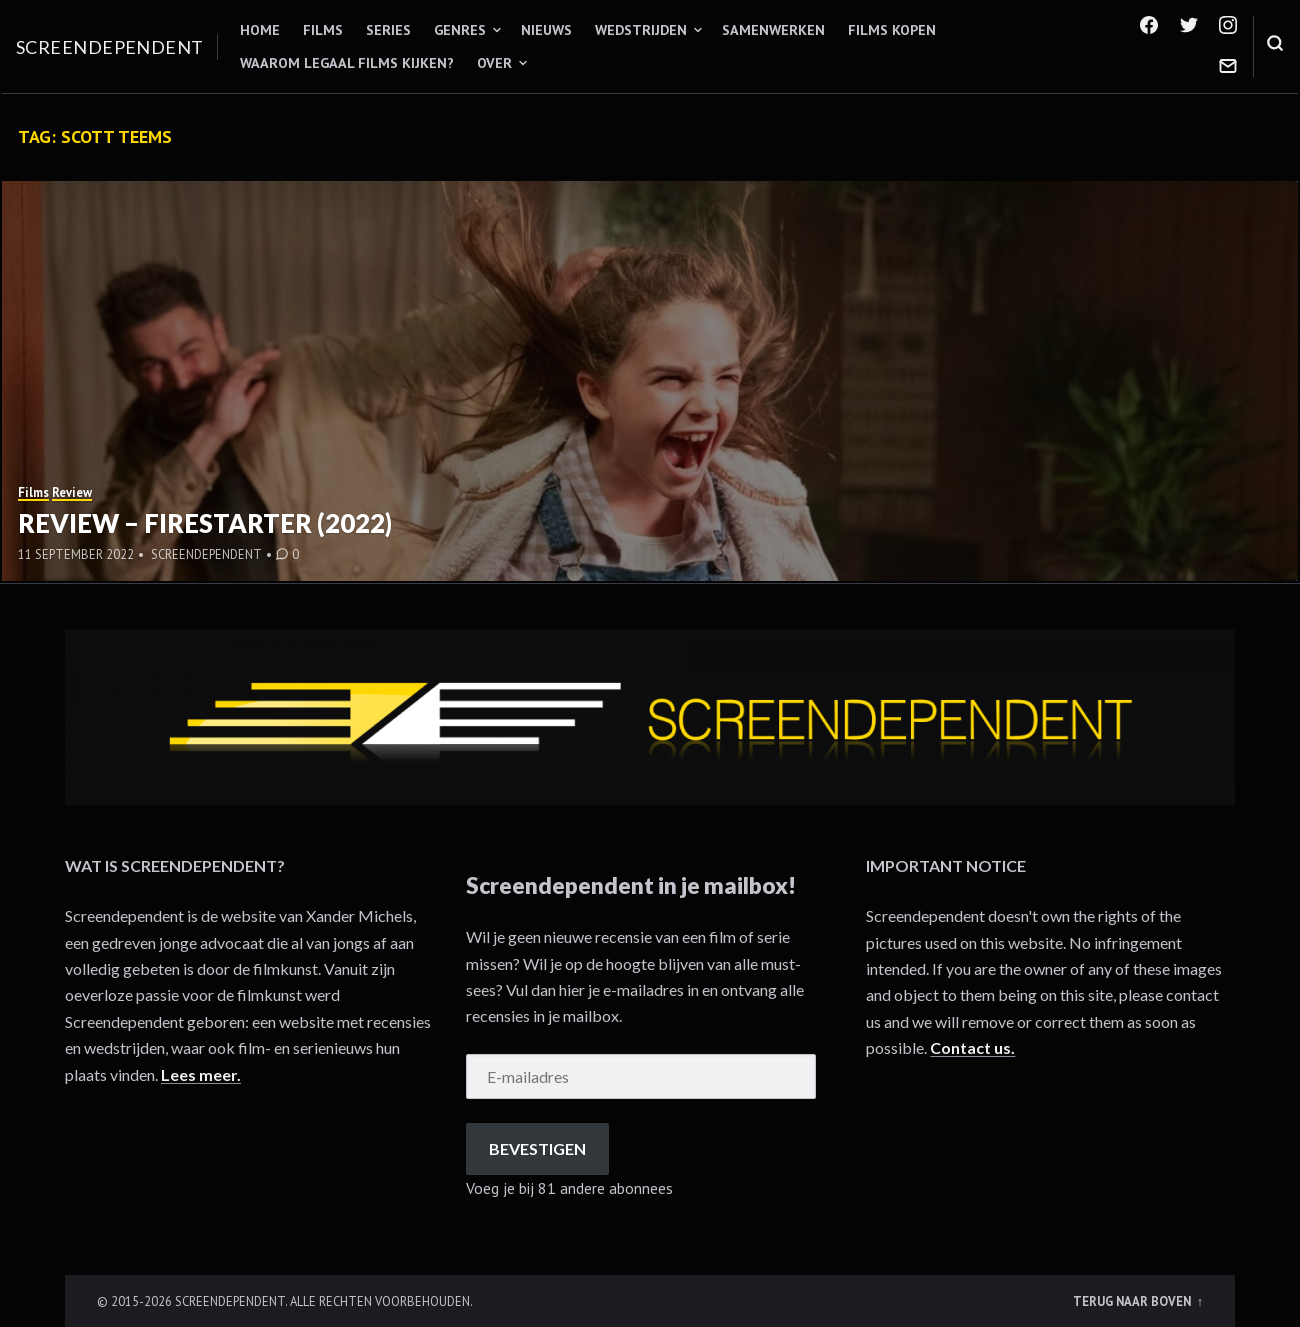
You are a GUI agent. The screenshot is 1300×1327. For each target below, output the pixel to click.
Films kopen (892, 30)
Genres (460, 30)
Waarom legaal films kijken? (347, 63)
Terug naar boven (1133, 1301)
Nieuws (546, 30)
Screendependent (110, 47)
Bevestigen (537, 1148)
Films (323, 30)
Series (388, 30)
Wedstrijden (641, 30)
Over (494, 63)
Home (260, 30)
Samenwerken (773, 30)
